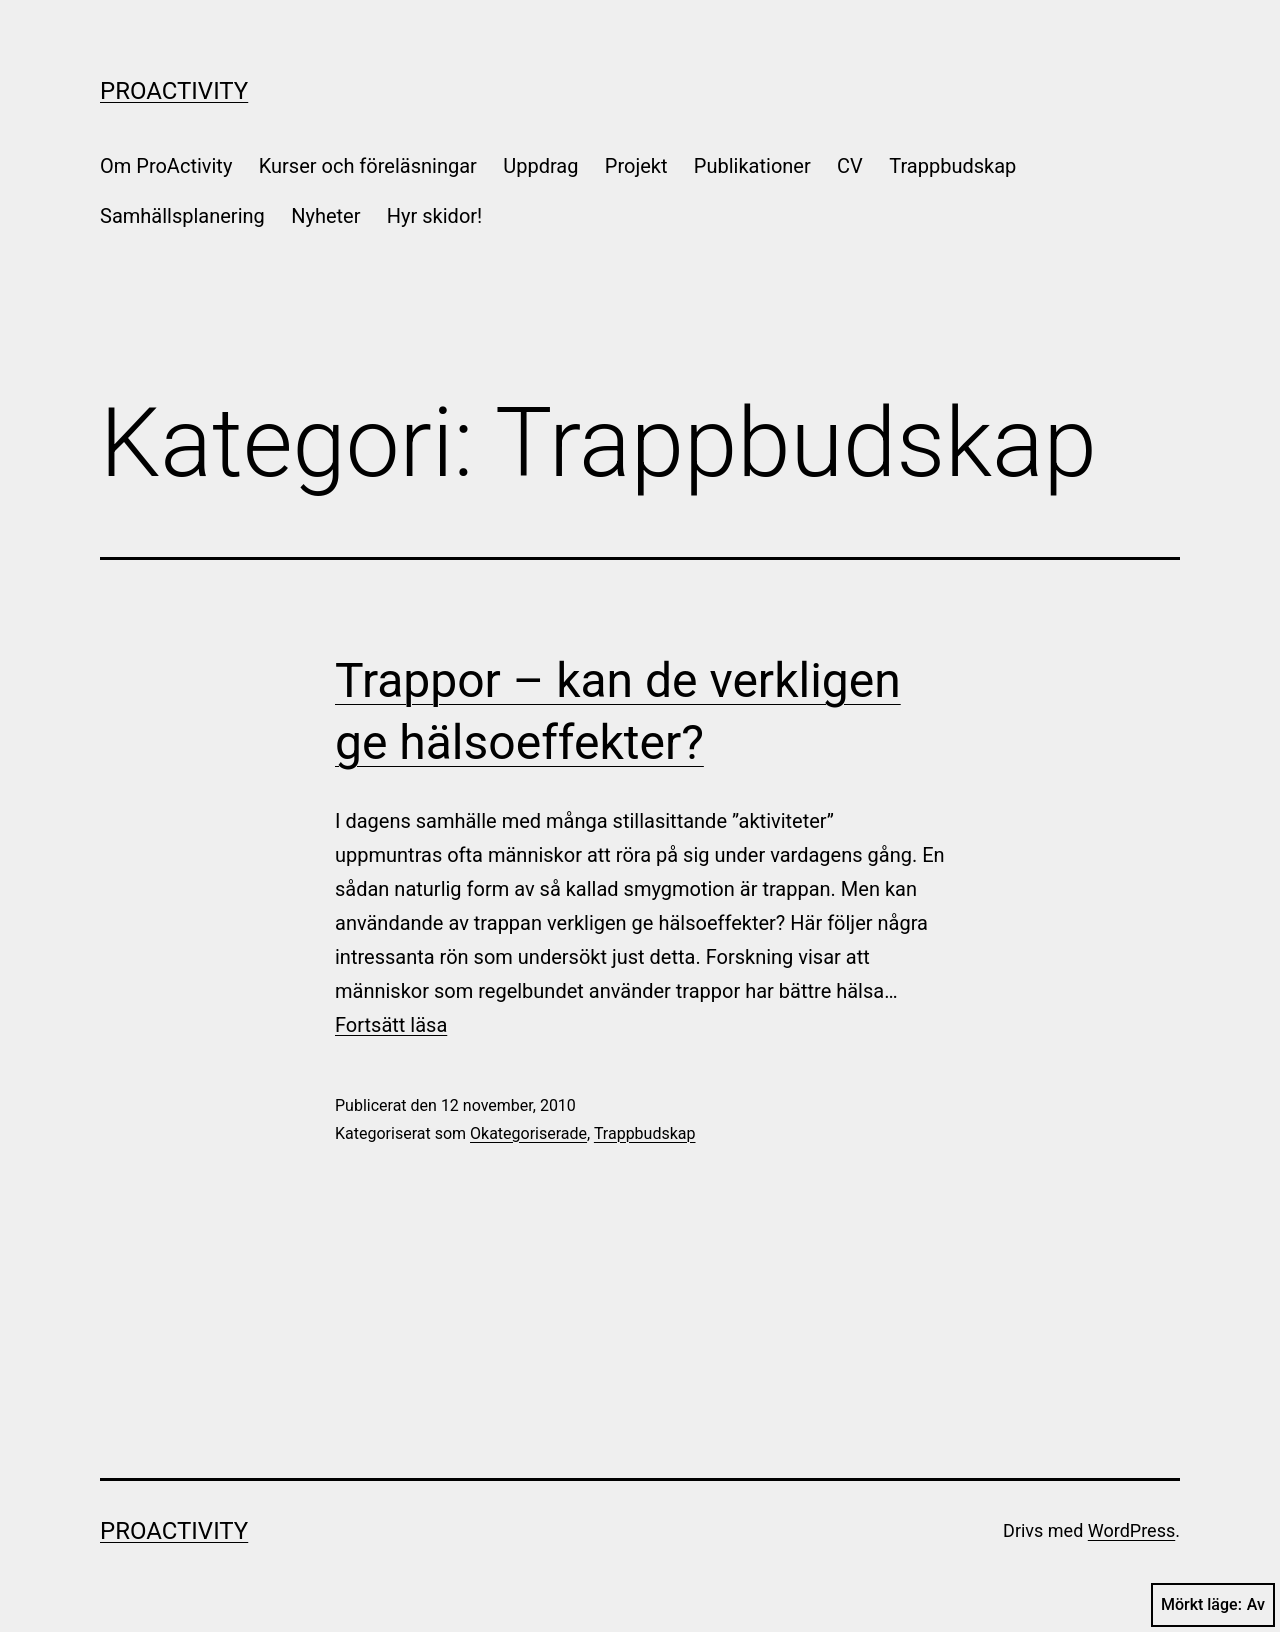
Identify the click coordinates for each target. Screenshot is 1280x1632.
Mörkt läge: (1213, 1605)
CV (850, 166)
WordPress (1131, 1530)
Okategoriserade (528, 1133)
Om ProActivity (166, 166)
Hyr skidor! (434, 216)
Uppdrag (540, 166)
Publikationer (752, 166)
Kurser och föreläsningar (368, 166)
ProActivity (174, 91)
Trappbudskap (952, 166)
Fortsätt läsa (391, 1025)
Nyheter (325, 216)
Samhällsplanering (182, 216)
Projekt (636, 166)
